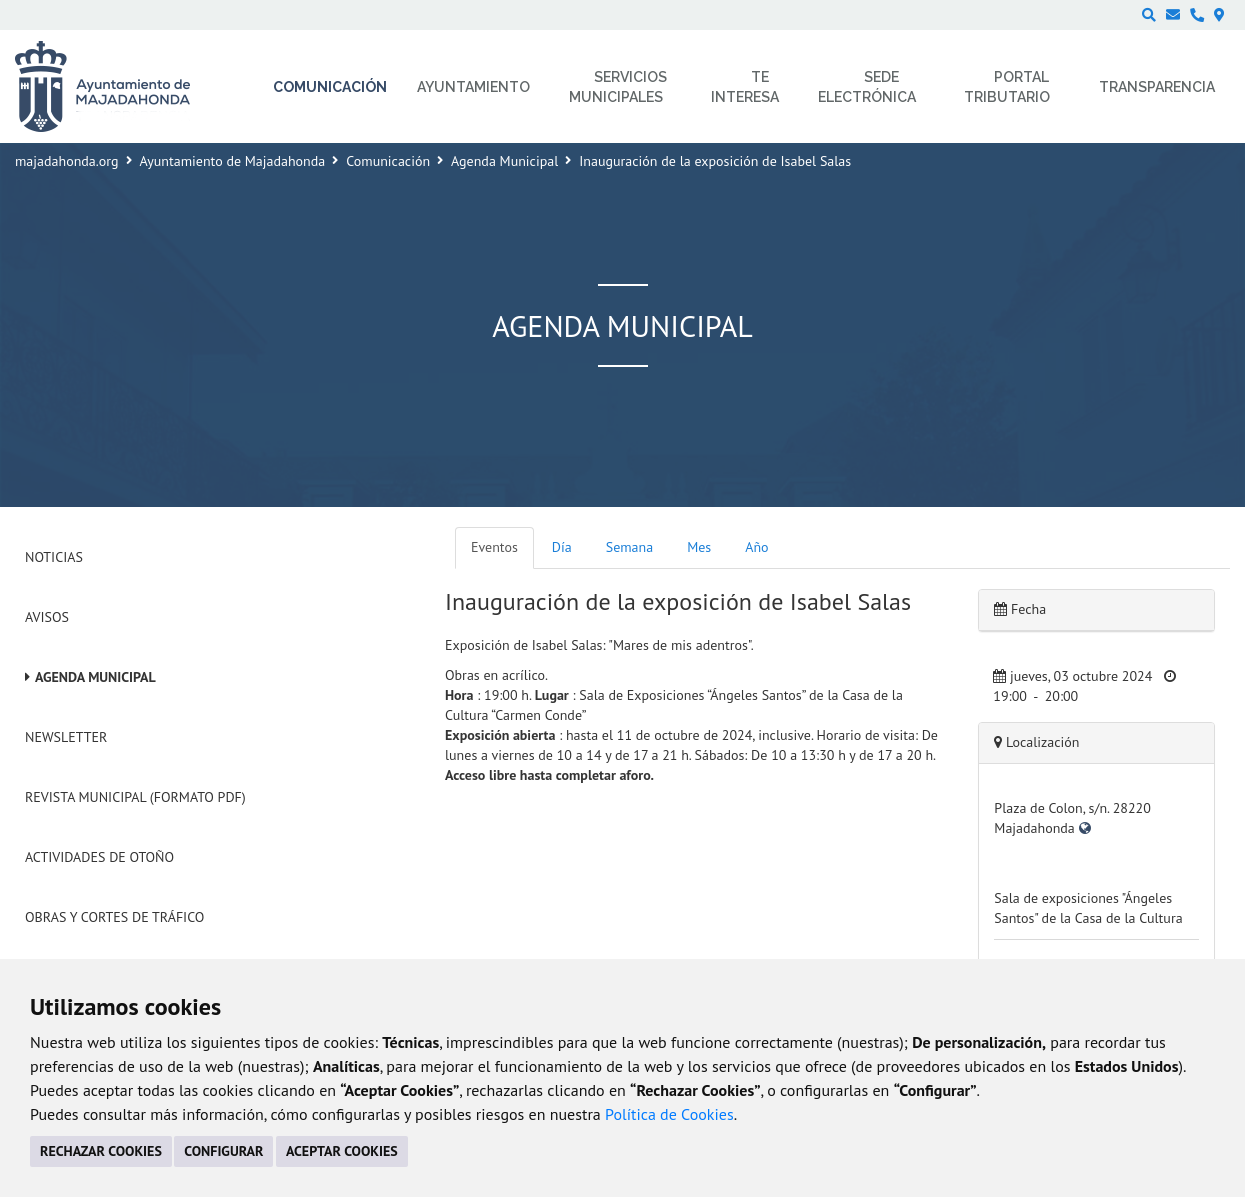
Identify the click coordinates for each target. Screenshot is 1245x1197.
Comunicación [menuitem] (330, 87)
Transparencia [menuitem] (1157, 87)
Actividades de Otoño (99, 857)
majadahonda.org (67, 161)
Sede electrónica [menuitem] (867, 87)
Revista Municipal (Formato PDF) (135, 797)
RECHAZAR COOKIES (101, 1151)
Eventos (494, 547)
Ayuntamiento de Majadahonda (233, 161)
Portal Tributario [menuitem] (1007, 87)
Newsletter (66, 737)
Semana (629, 547)
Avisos (47, 617)
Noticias (54, 557)
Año (756, 547)
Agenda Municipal (504, 161)
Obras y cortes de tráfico (114, 917)
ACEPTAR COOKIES (342, 1151)
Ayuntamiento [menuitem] (473, 87)
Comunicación (388, 161)
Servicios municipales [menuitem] (618, 87)
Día (562, 547)
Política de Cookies (669, 1114)
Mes (699, 547)
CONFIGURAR (223, 1151)
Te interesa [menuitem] (745, 87)
